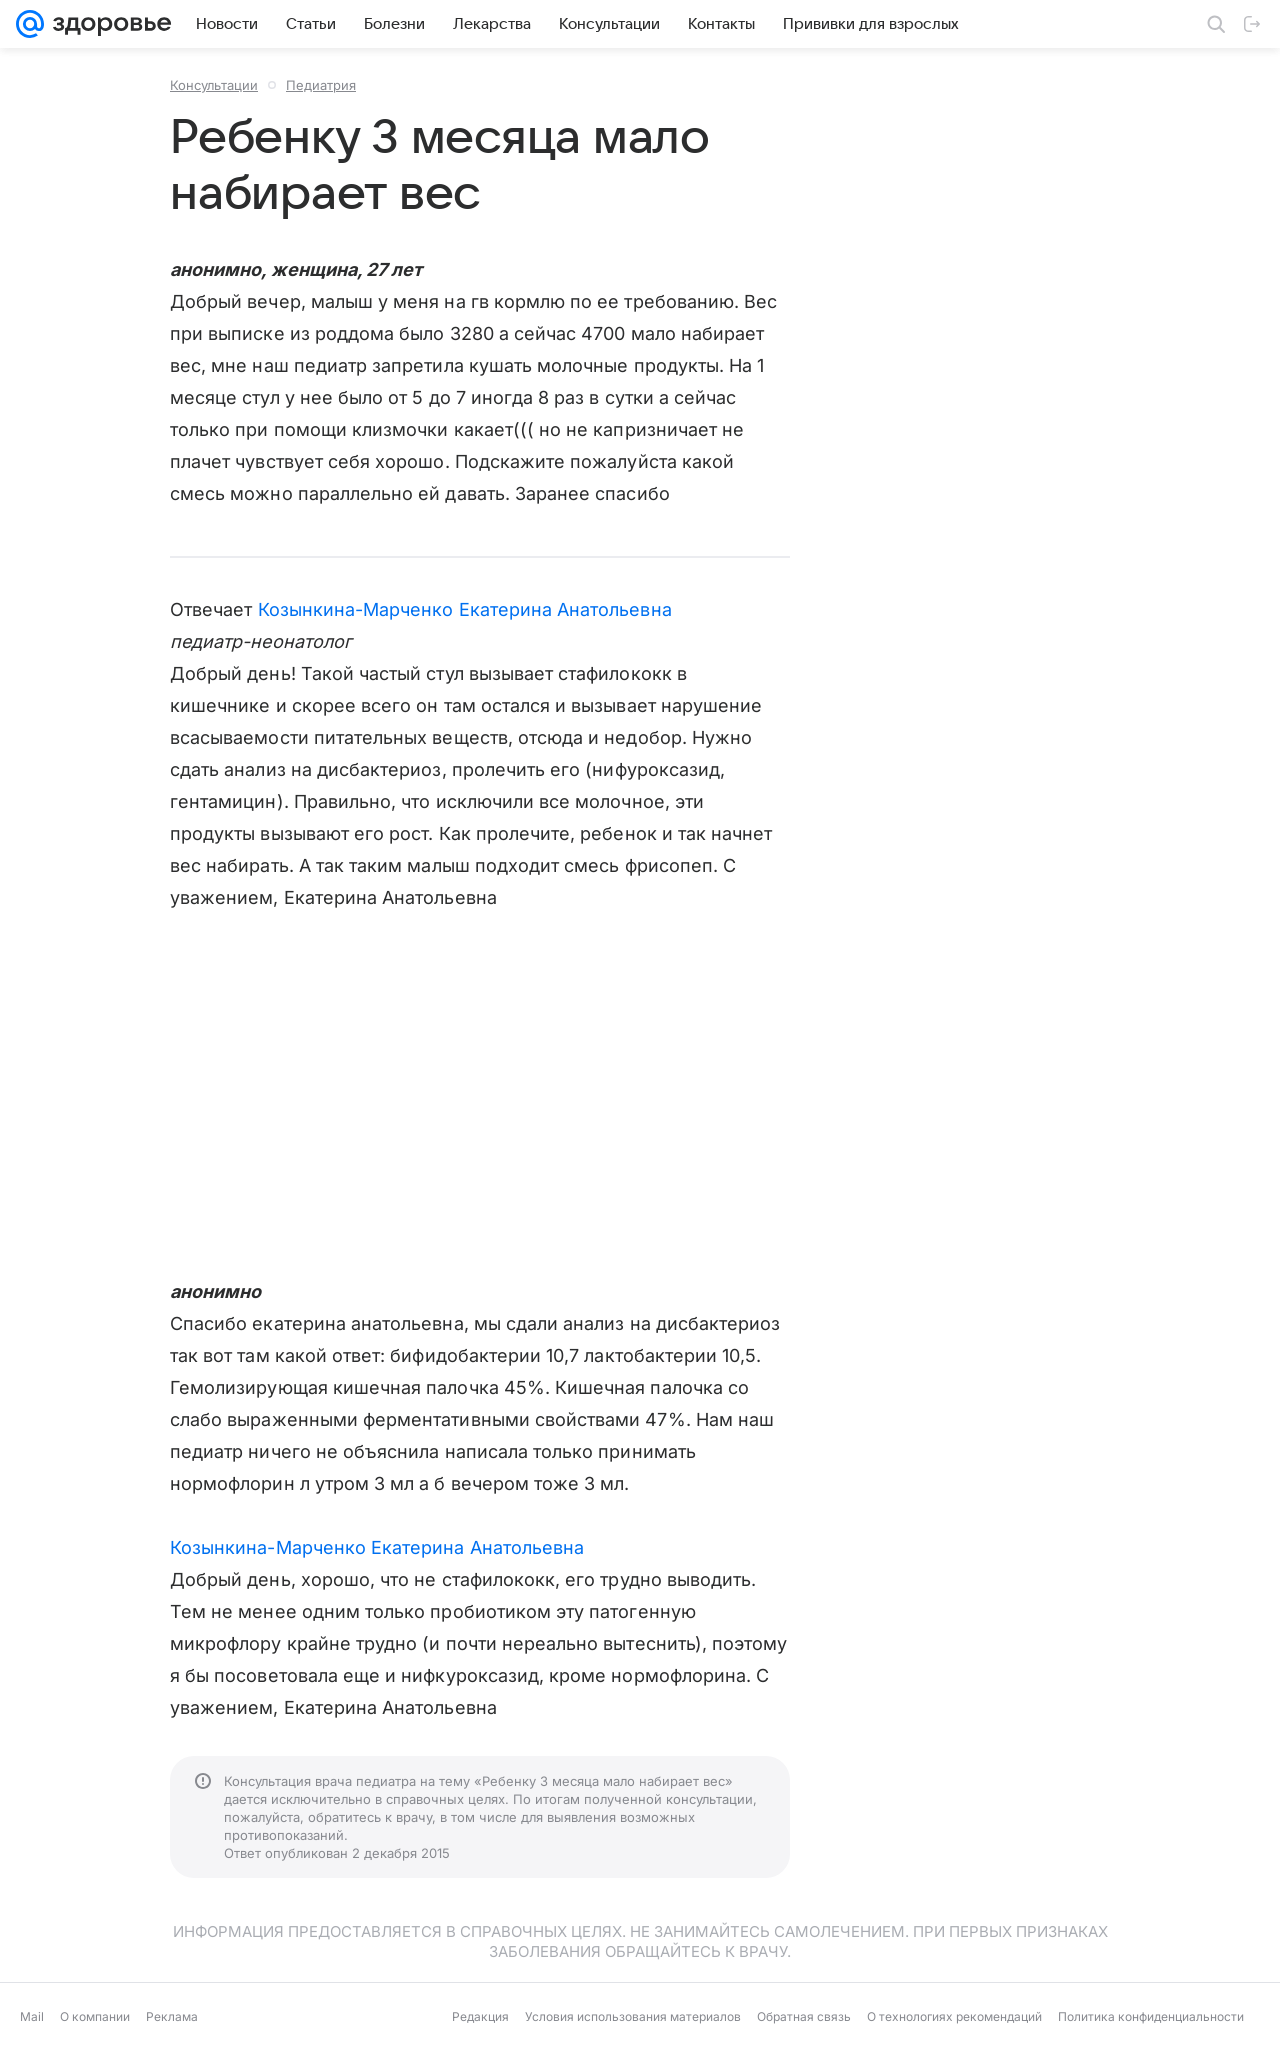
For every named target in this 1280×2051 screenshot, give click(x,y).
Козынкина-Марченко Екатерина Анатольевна (465, 609)
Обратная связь (804, 2016)
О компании (95, 2016)
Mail (32, 2016)
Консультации (214, 85)
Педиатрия (321, 85)
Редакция (480, 2016)
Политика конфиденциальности (1151, 2016)
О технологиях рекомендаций (954, 2016)
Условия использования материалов (633, 2016)
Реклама (172, 2016)
